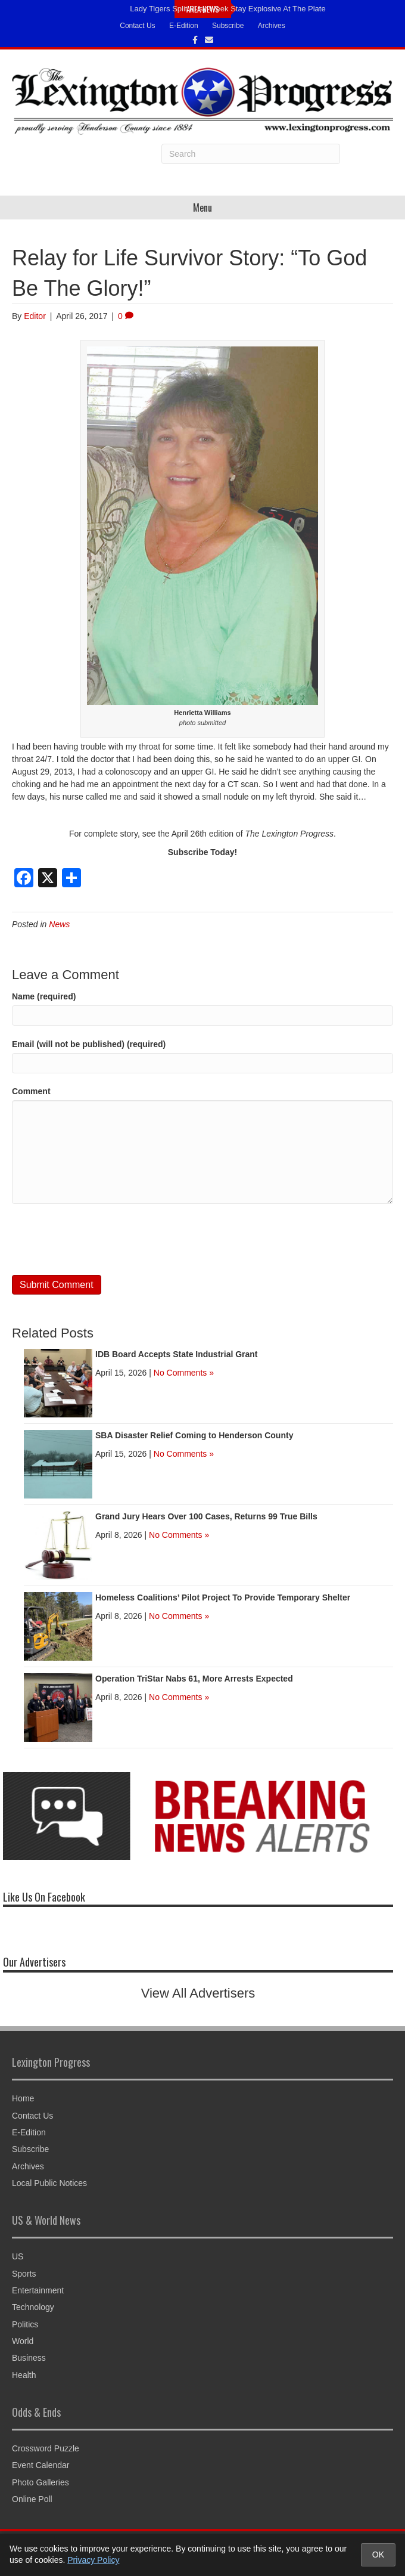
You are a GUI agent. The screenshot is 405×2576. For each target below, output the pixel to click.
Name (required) (44, 996)
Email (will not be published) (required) (89, 1044)
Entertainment (38, 2290)
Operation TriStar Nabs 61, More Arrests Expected (194, 1678)
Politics (25, 2324)
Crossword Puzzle (45, 2448)
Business (29, 2358)
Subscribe (228, 25)
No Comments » (184, 1372)
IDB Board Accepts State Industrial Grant (176, 1354)
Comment (31, 1091)
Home (23, 2098)
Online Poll (32, 2499)
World (22, 2341)
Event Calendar (41, 2465)
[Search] (250, 154)
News (59, 924)
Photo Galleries (40, 2482)
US (17, 2256)
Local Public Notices (49, 2183)
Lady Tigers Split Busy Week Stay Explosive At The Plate (227, 8)
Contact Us (137, 25)
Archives (271, 25)
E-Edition (183, 25)
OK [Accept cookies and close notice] (378, 2554)
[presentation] (102, 1239)
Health (24, 2375)
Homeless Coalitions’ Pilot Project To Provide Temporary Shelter (222, 1597)
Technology (33, 2307)
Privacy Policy (93, 2560)
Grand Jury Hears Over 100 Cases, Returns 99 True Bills (206, 1516)
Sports (24, 2273)
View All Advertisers (198, 1993)
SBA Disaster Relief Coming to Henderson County (194, 1435)
